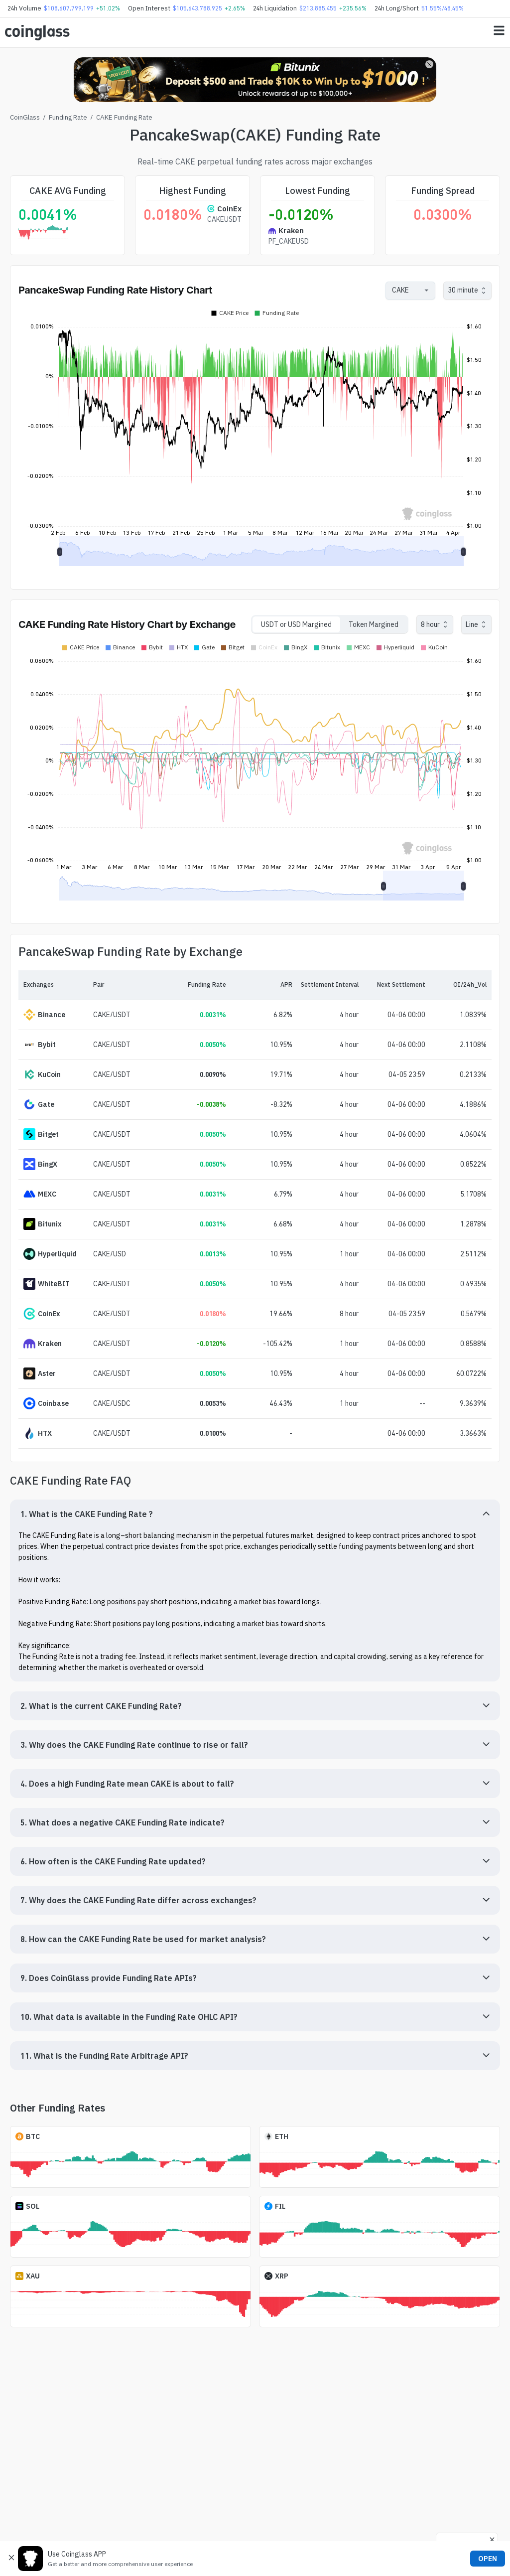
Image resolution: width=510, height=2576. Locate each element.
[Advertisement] (255, 2535)
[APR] (259, 985)
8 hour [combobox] (430, 624)
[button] (255, 1514)
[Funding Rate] (192, 985)
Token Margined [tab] (373, 624)
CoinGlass (25, 117)
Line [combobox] (472, 624)
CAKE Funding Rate (124, 117)
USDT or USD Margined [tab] (296, 624)
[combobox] (405, 290)
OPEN (487, 2558)
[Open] (426, 291)
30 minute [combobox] (463, 290)
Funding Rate (68, 117)
